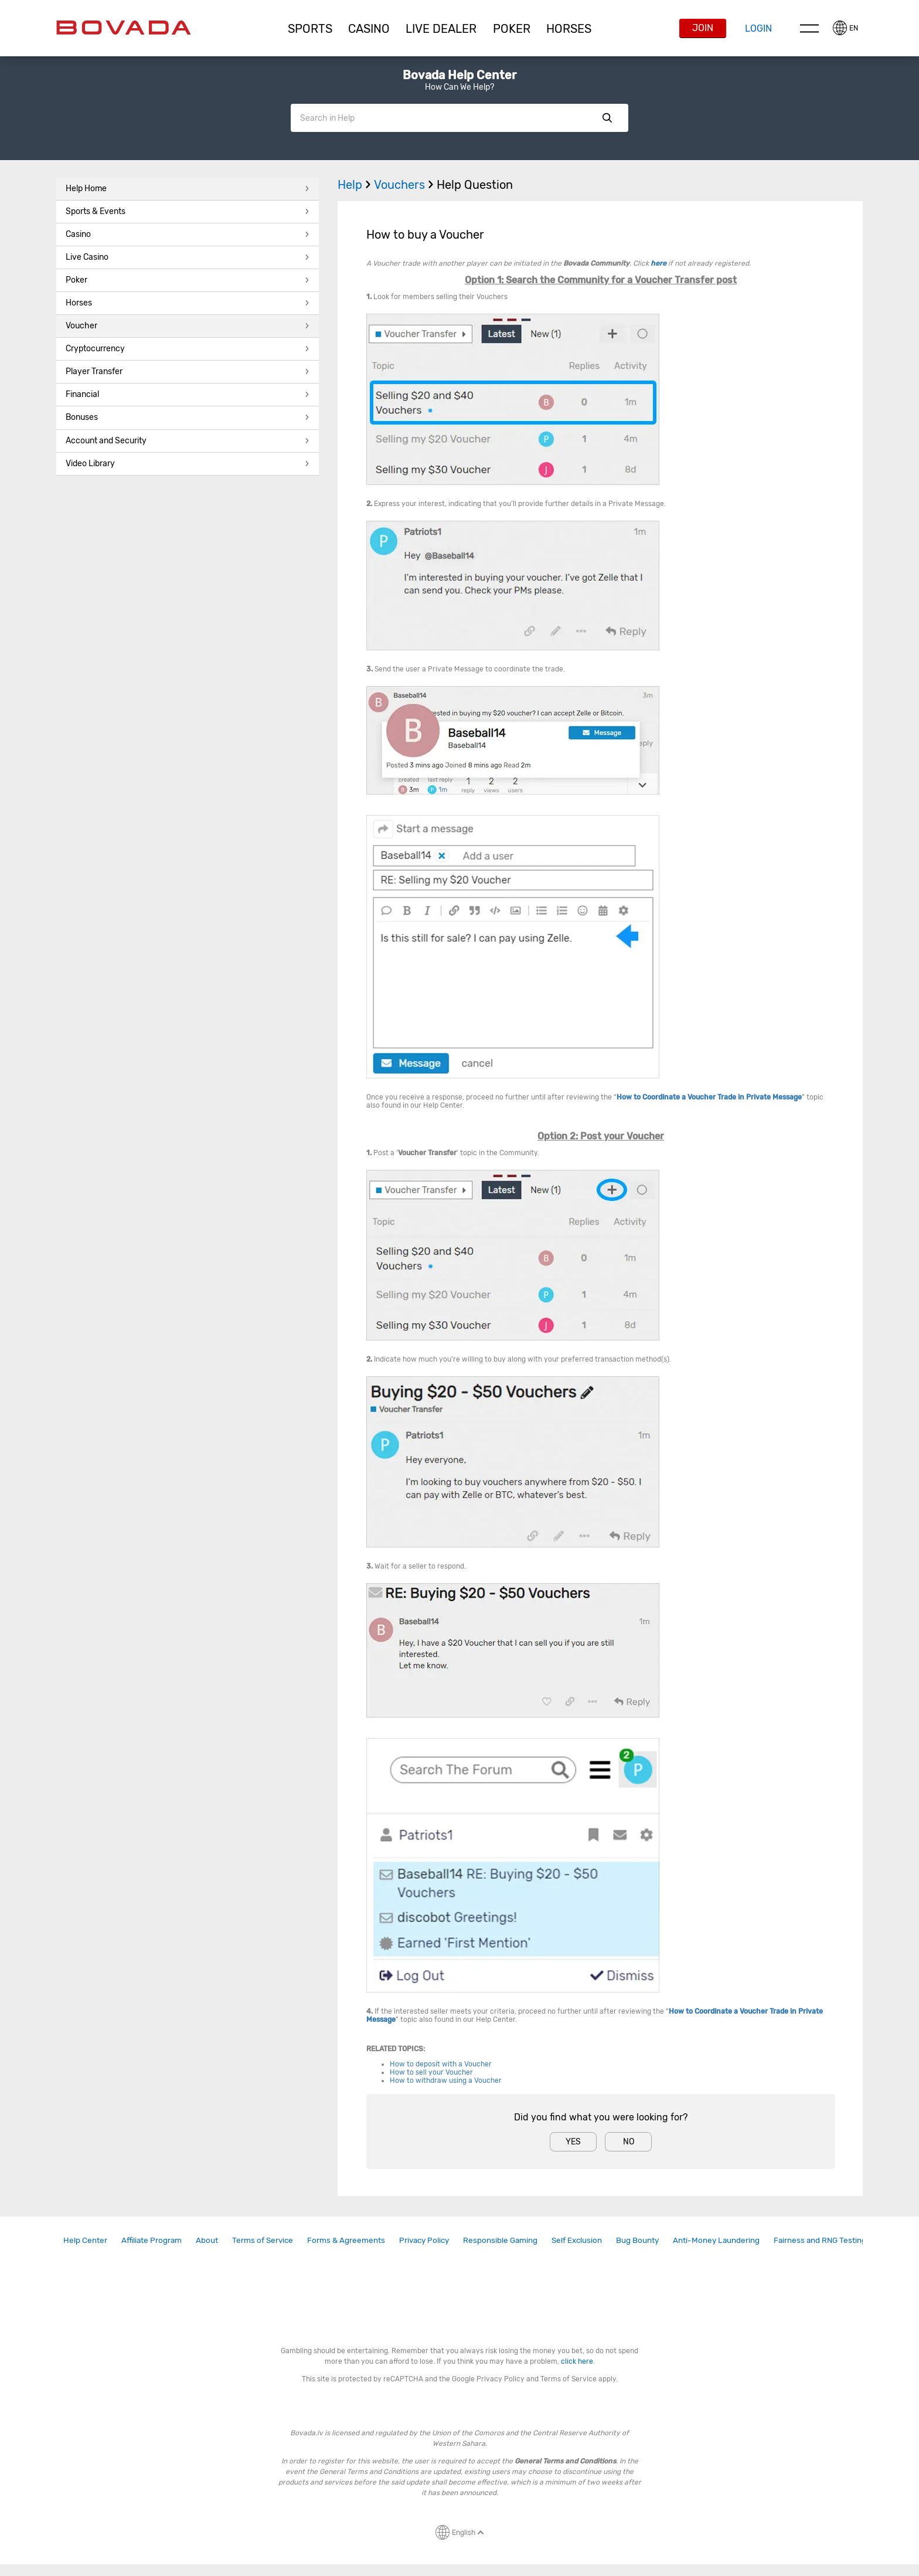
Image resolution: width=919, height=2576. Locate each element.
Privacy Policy (424, 2240)
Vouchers (405, 185)
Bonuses (187, 417)
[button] (310, 28)
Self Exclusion (577, 2240)
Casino (187, 234)
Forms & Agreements (346, 2240)
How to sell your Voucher (431, 2072)
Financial (187, 394)
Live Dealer (441, 29)
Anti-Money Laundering (716, 2240)
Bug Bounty (637, 2240)
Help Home (187, 189)
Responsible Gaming (500, 2240)
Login (758, 28)
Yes (573, 2142)
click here (577, 2361)
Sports (310, 29)
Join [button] (702, 27)
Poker (511, 29)
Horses (568, 29)
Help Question (475, 185)
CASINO (369, 29)
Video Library (187, 464)
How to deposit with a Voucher (441, 2064)
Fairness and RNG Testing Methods (837, 2240)
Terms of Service (262, 2240)
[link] (85, 2240)
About (207, 2240)
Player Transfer (187, 371)
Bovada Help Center (459, 75)
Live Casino (187, 257)
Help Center (85, 2240)
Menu (809, 28)
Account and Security (187, 441)
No (628, 2142)
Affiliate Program (151, 2240)
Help (356, 185)
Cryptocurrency (187, 349)
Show (607, 118)
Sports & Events (187, 211)
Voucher (187, 326)
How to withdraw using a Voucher (446, 2080)
